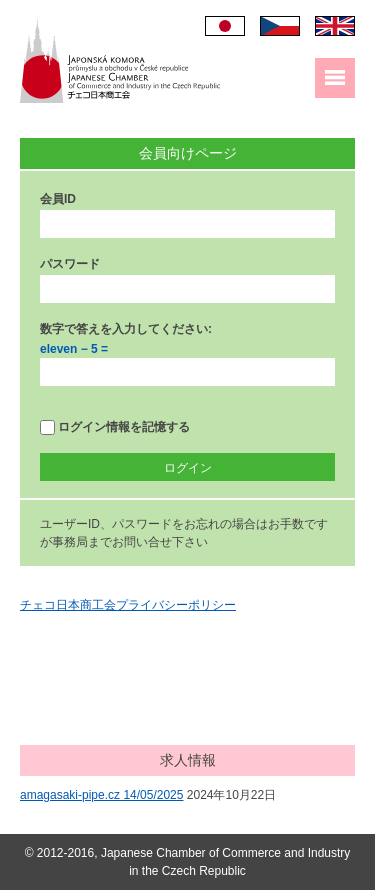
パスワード (70, 264)
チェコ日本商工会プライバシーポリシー (128, 605)
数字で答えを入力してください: (126, 329)
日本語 (225, 26)
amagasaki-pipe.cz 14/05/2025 (101, 795)
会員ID (58, 199)
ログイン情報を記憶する (115, 427)
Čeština (280, 26)
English (335, 26)
